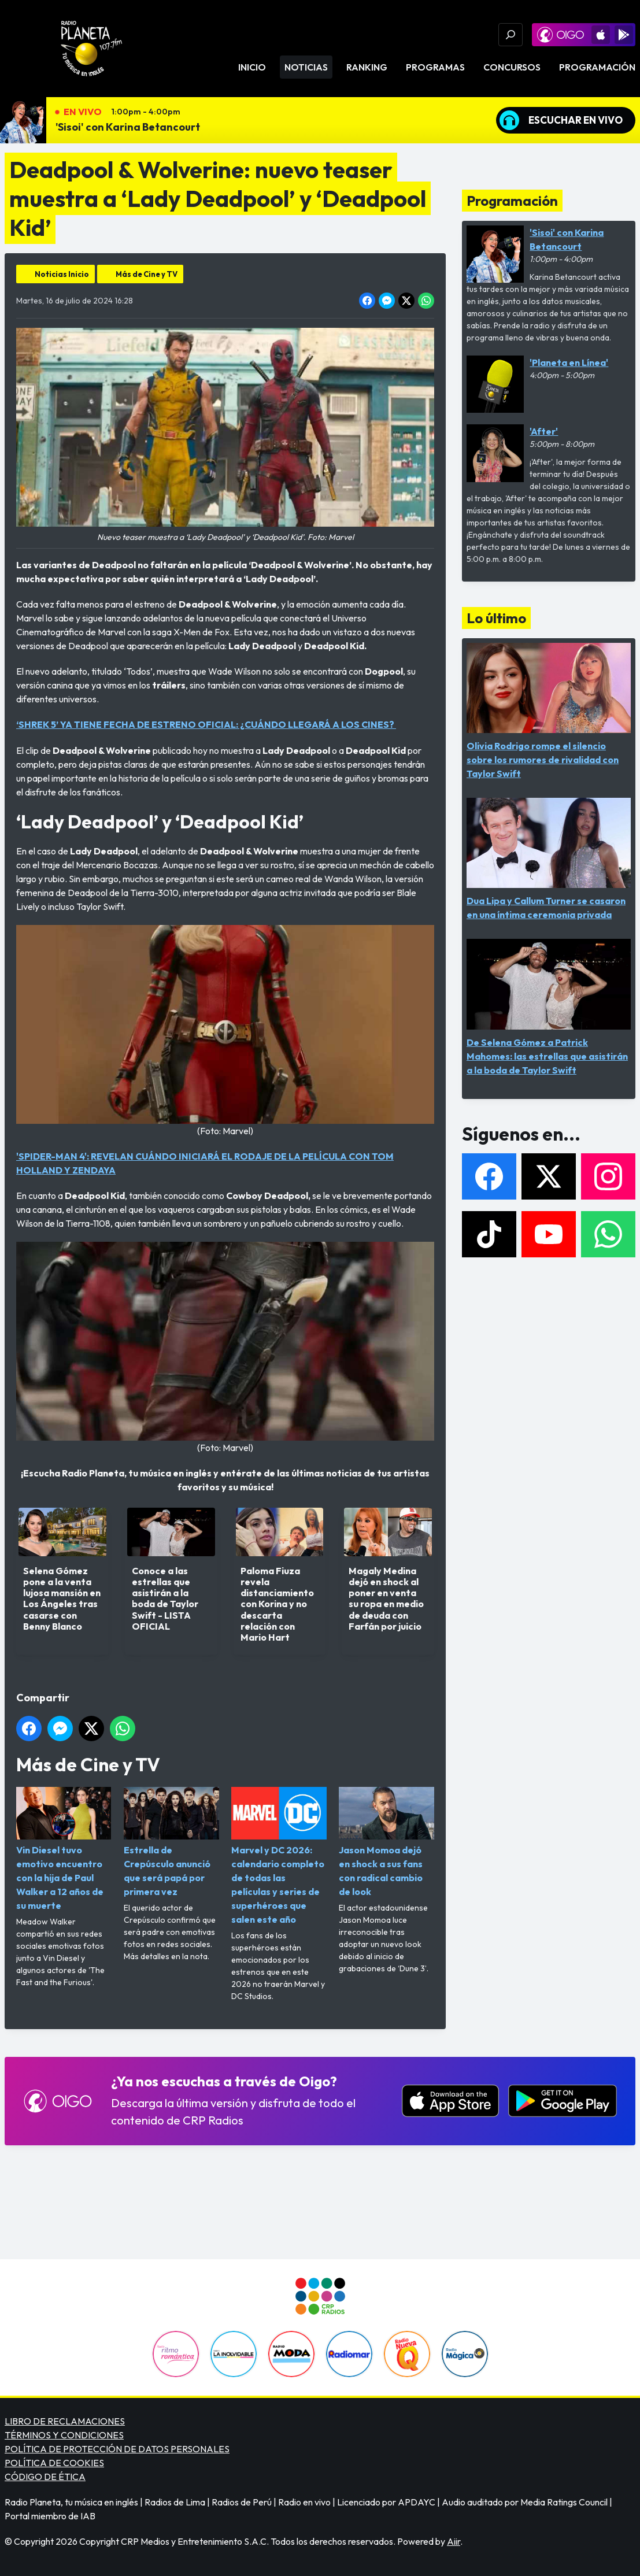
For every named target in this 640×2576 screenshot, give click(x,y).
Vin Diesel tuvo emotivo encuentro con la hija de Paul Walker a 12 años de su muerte (63, 1849)
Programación (597, 67)
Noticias (306, 67)
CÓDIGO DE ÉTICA (45, 2476)
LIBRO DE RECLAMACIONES (65, 2421)
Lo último (496, 618)
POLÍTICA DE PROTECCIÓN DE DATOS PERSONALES (117, 2449)
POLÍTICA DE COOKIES (54, 2462)
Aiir (453, 2541)
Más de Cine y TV (146, 274)
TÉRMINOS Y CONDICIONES (64, 2435)
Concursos (512, 67)
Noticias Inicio (62, 274)
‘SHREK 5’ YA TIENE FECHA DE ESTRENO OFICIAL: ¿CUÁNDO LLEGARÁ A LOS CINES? (206, 724)
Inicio (252, 67)
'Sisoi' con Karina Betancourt (128, 127)
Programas (435, 67)
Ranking (366, 67)
